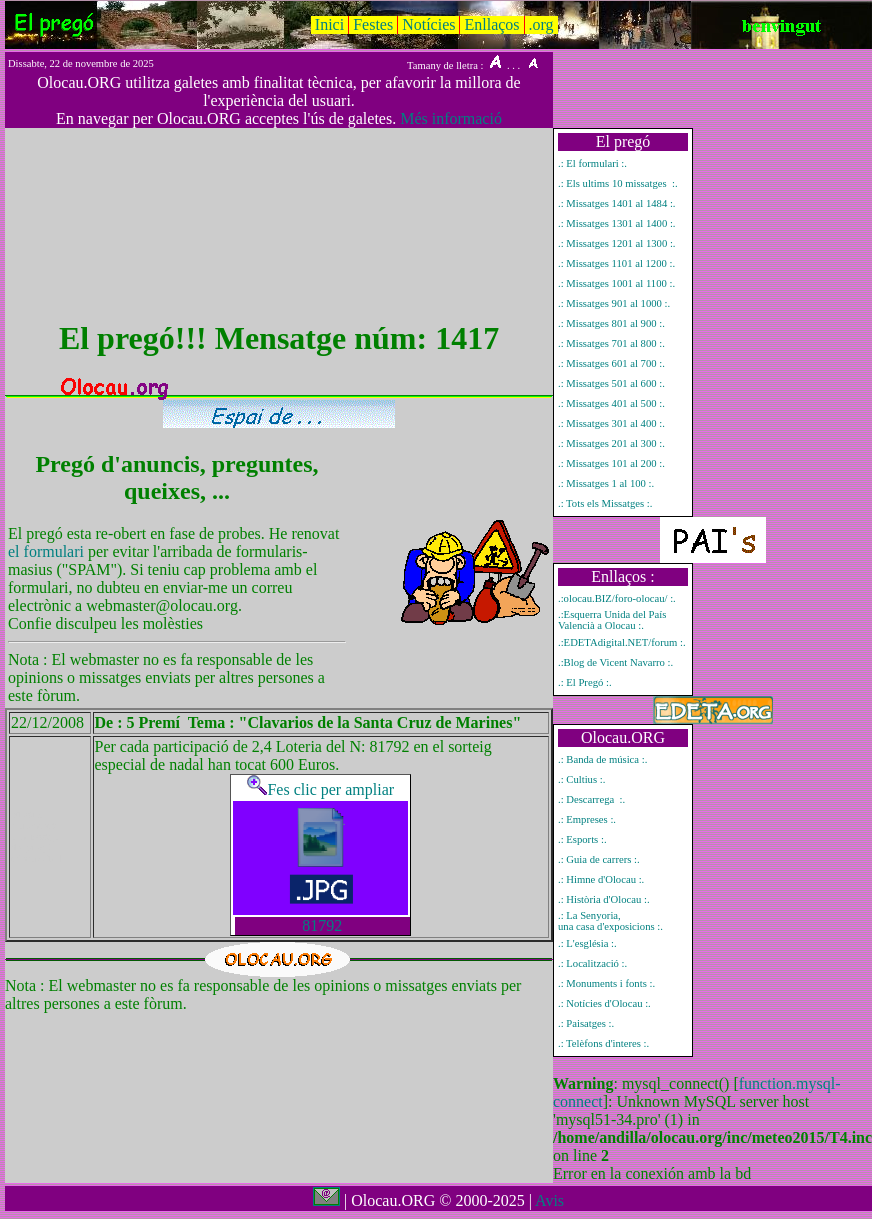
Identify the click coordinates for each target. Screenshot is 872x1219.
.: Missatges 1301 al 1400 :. (617, 223)
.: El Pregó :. (585, 682)
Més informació (451, 118)
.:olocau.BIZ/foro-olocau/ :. (617, 598)
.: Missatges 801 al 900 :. (611, 323)
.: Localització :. (592, 963)
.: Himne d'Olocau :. (601, 879)
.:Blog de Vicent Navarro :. (615, 662)
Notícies (428, 24)
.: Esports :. (582, 839)
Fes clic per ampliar (320, 789)
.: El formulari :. (592, 163)
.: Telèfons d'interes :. (603, 1043)
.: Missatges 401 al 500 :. (611, 403)
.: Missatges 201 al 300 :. (611, 443)
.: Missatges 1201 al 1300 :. (617, 243)
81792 (322, 925)
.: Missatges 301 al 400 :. (611, 423)
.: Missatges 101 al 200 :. (611, 463)
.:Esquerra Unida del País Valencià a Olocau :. (612, 620)
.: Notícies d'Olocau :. (604, 1003)
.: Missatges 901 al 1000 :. (614, 303)
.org (541, 24)
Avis (549, 1200)
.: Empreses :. (587, 819)
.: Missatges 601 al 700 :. (611, 363)
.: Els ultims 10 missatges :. (618, 183)
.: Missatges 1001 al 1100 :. (616, 283)
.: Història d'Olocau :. (604, 899)
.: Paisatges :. (586, 1023)
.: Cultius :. (581, 779)
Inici (329, 24)
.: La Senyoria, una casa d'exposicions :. (610, 921)
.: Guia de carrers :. (599, 859)
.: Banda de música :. (602, 759)
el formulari (48, 551)
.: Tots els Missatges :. (605, 503)
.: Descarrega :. (591, 799)
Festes (373, 24)
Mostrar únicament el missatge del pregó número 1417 (39, 836)
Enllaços (491, 24)
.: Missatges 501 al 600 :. (611, 383)
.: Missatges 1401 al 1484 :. (617, 203)
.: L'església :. (587, 943)
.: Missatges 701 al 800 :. (611, 343)
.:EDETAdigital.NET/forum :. (622, 642)
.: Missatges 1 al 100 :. (606, 483)
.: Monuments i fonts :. (606, 983)
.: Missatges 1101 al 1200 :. (616, 263)
